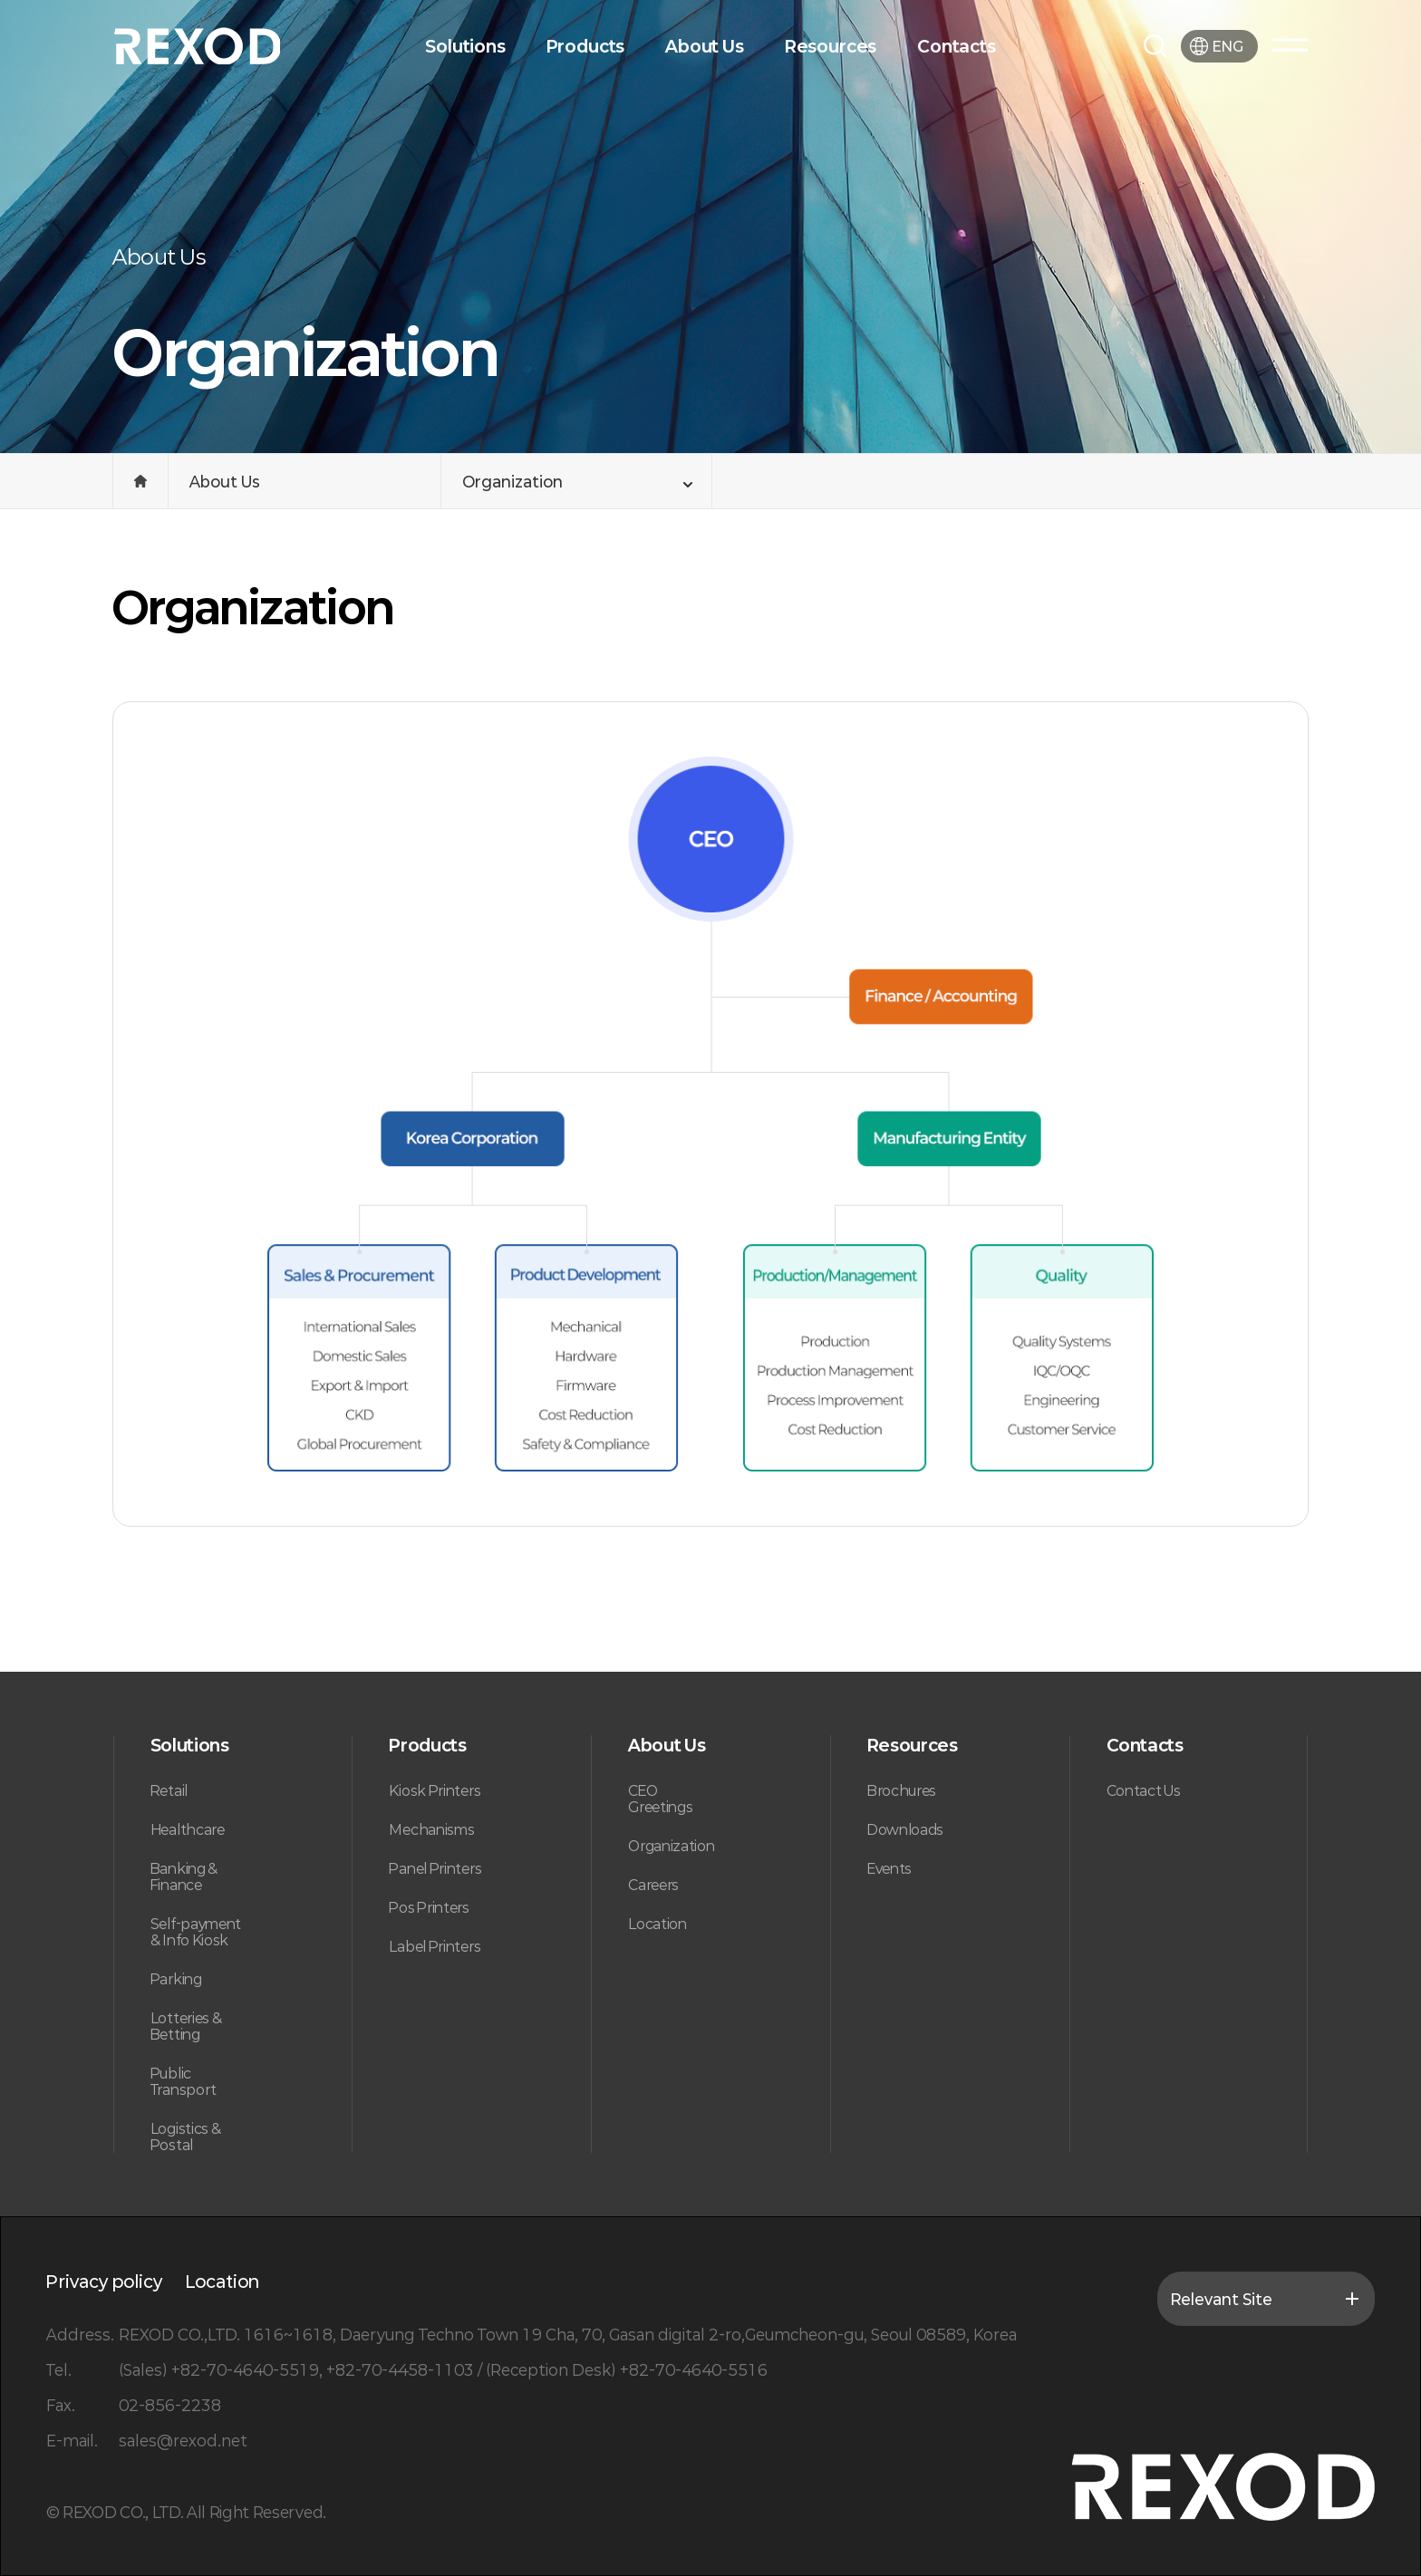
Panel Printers (435, 1868)
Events (889, 1868)
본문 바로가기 (0, 0)
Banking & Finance (184, 1876)
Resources (830, 46)
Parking (176, 1979)
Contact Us (1144, 1790)
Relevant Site (1266, 2299)
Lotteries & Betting (186, 2026)
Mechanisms (431, 1829)
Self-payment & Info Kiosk (195, 1931)
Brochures (901, 1790)
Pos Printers (429, 1907)
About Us (704, 46)
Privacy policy (104, 2281)
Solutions (465, 46)
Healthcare (187, 1829)
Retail (169, 1790)
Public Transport (183, 2081)
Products (585, 46)
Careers (653, 1885)
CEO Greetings (660, 1798)
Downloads (905, 1829)
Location (657, 1923)
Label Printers (434, 1946)
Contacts (956, 46)
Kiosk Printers (434, 1790)
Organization (671, 1846)
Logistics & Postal (185, 2136)
